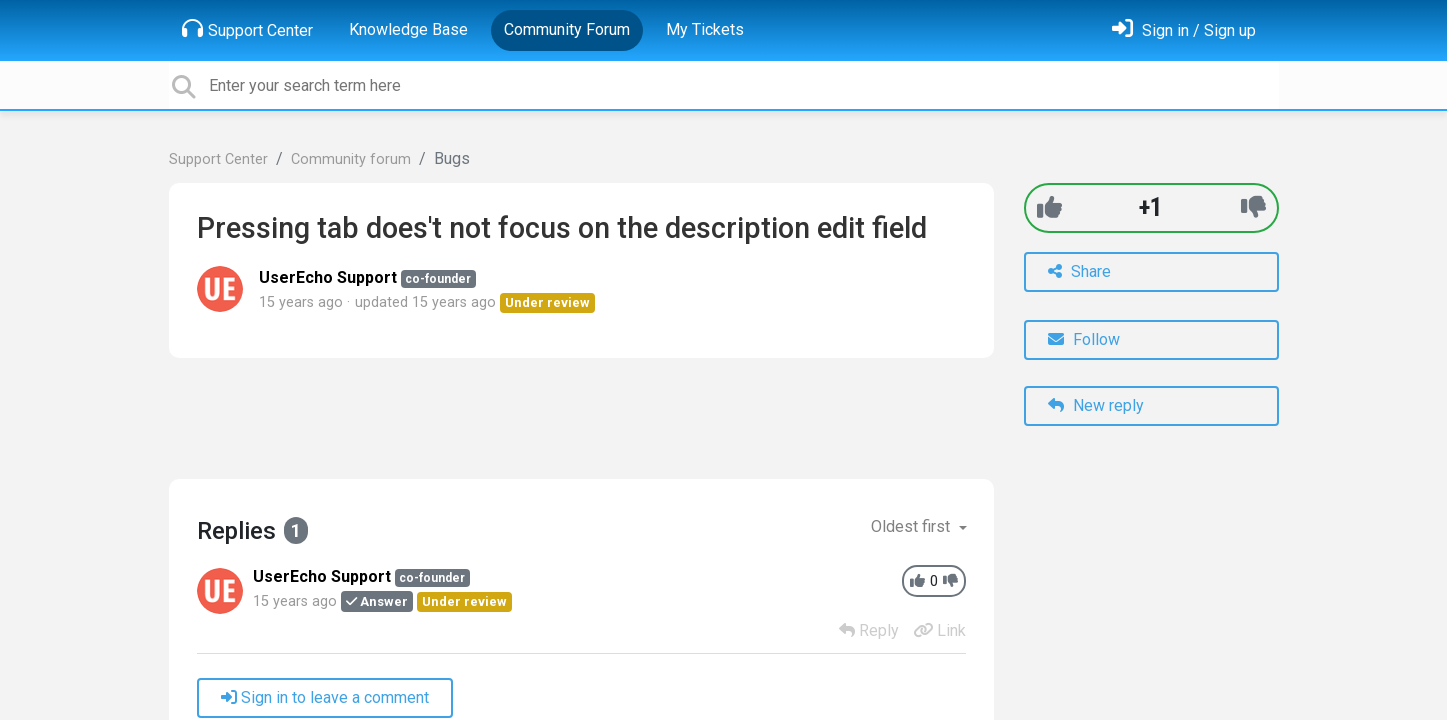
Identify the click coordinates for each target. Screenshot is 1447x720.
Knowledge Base (408, 29)
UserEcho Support (328, 277)
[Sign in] (1184, 30)
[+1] (1049, 207)
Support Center (247, 29)
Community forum (351, 159)
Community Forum (567, 29)
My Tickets (705, 29)
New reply (1096, 405)
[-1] (1253, 207)
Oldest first (912, 526)
